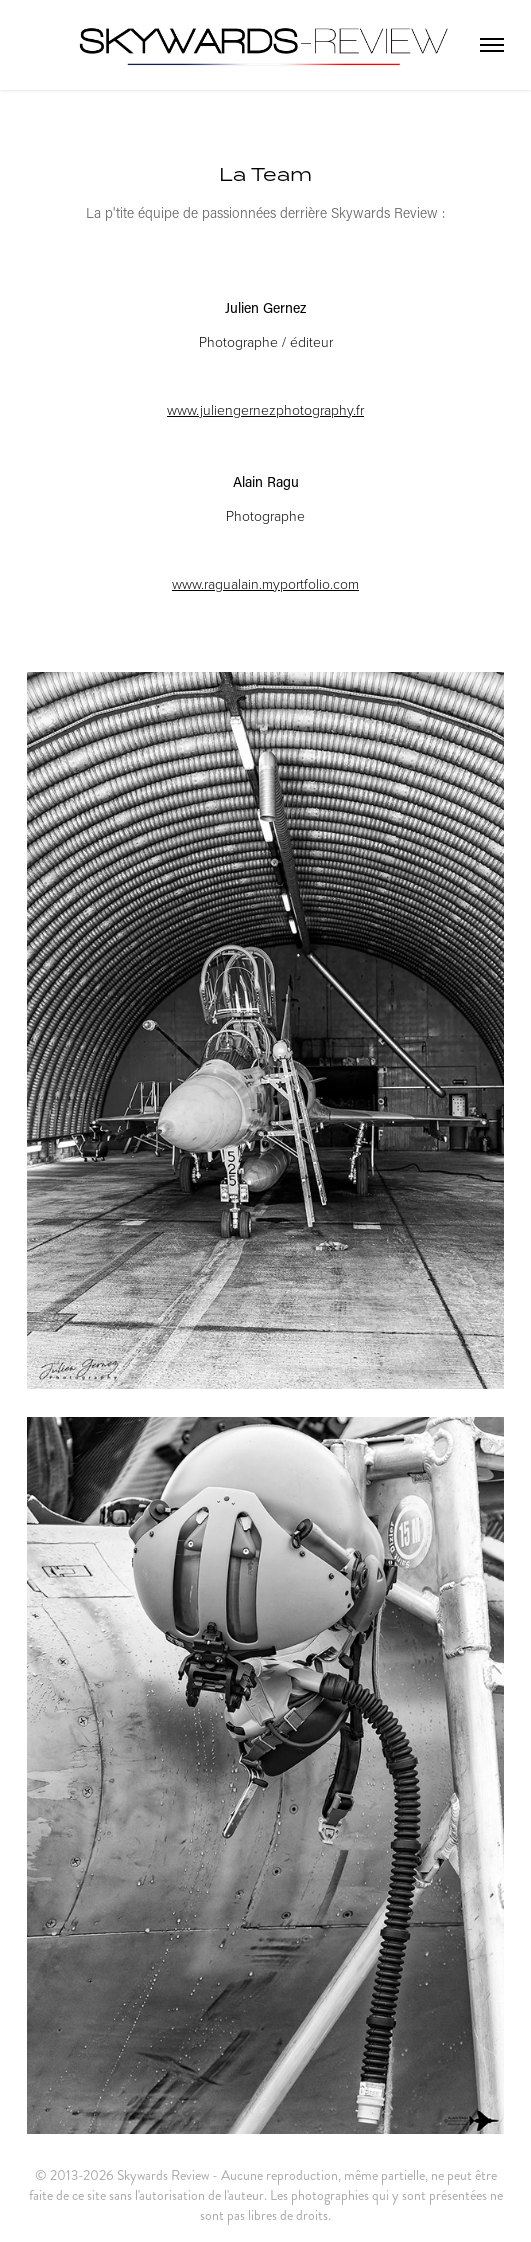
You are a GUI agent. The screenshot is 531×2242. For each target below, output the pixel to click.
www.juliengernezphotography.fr (265, 409)
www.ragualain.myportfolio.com (265, 583)
